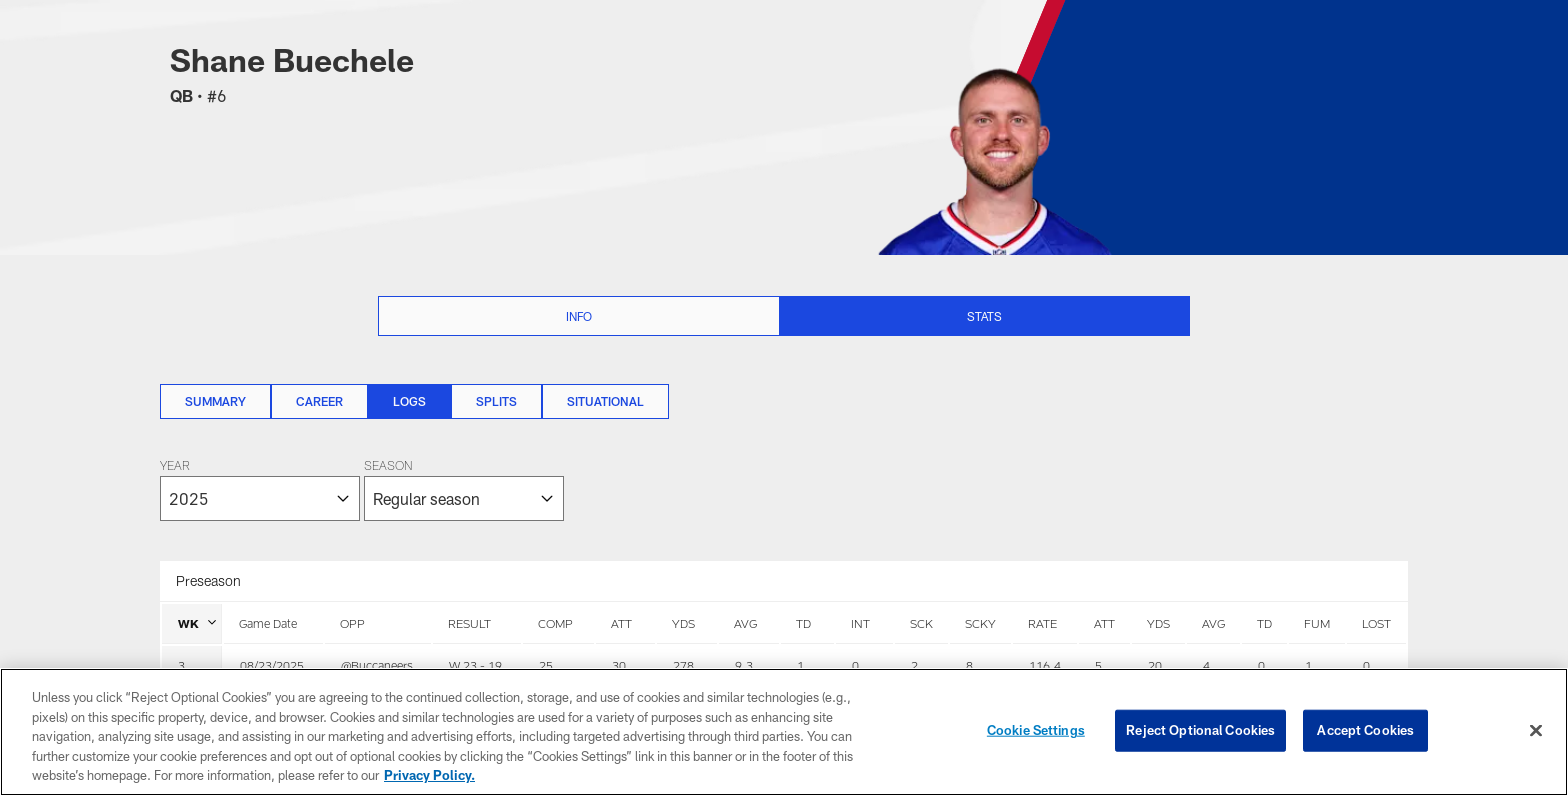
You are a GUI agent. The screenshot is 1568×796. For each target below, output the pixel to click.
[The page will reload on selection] (362, 490)
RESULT (469, 623)
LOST (1376, 623)
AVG (745, 623)
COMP (555, 623)
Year (175, 467)
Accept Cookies (1365, 730)
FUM (1317, 623)
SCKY (980, 623)
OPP (352, 623)
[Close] (1536, 731)
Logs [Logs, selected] (409, 401)
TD (803, 623)
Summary (215, 401)
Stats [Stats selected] (984, 316)
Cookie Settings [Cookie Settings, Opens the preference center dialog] (1036, 730)
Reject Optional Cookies (1200, 730)
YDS (683, 623)
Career (319, 401)
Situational (605, 401)
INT (860, 623)
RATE (1042, 623)
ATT (621, 623)
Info (579, 316)
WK (197, 623)
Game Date (268, 623)
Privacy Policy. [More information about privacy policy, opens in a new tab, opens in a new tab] (429, 775)
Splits (496, 401)
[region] (784, 732)
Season (388, 467)
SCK (921, 623)
